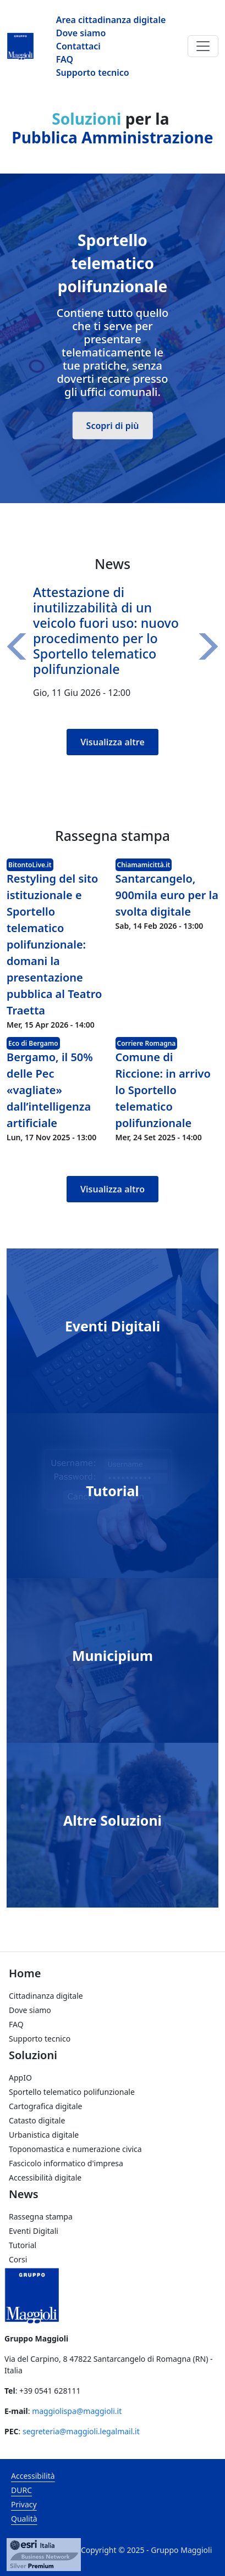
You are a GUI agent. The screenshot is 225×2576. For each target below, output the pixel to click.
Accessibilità (33, 2476)
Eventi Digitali (112, 1326)
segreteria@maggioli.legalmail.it (81, 2431)
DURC (21, 2490)
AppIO (20, 2077)
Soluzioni (33, 2055)
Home (25, 1973)
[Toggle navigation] (203, 46)
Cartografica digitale (45, 2106)
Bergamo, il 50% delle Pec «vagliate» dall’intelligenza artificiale (50, 1090)
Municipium (112, 1655)
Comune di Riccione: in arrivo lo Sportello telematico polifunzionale (163, 1090)
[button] (20, 646)
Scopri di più (112, 426)
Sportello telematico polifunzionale (72, 2092)
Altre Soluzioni (112, 1820)
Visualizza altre (112, 742)
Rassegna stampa (41, 2216)
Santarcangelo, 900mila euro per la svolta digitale (167, 895)
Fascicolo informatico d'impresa (66, 2163)
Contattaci (78, 46)
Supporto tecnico (92, 72)
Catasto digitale (37, 2120)
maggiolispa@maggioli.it (77, 2411)
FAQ (64, 59)
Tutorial (112, 1490)
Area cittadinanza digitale (111, 20)
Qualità (24, 2518)
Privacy (24, 2504)
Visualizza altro (112, 1189)
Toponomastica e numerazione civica (75, 2149)
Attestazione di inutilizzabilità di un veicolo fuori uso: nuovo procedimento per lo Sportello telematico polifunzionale (106, 630)
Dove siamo (81, 33)
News (24, 2194)
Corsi (18, 2259)
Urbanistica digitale (44, 2134)
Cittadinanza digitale (46, 1995)
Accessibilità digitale (45, 2177)
